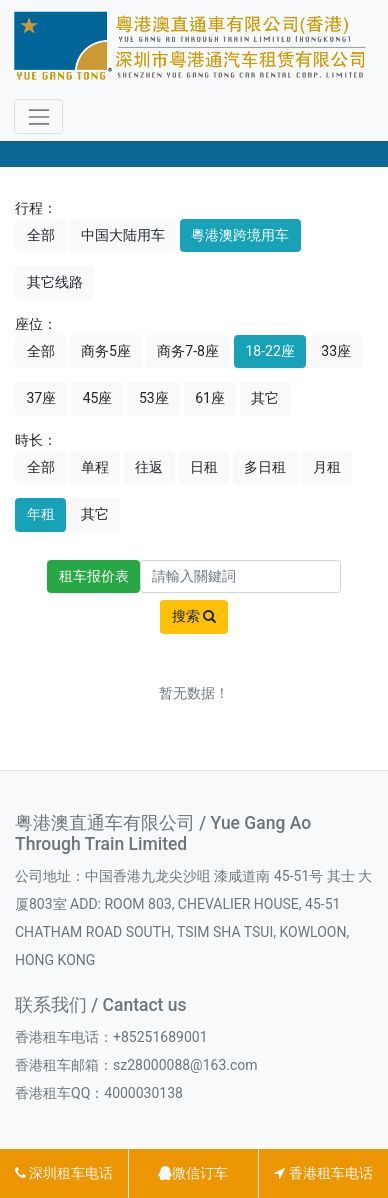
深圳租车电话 (64, 1173)
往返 (149, 467)
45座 (98, 398)
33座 (336, 351)
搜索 (194, 616)
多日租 (265, 467)
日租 (204, 467)
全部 (41, 235)
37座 (42, 398)
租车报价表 (94, 576)
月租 (327, 467)
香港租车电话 (323, 1173)
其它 (265, 398)
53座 (154, 398)
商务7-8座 (188, 351)
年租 (41, 514)
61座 (210, 398)
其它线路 (55, 282)
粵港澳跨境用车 (240, 235)
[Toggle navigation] (38, 116)
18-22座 (269, 351)
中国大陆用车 (123, 235)
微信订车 (193, 1173)
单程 (95, 467)
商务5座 (106, 351)
